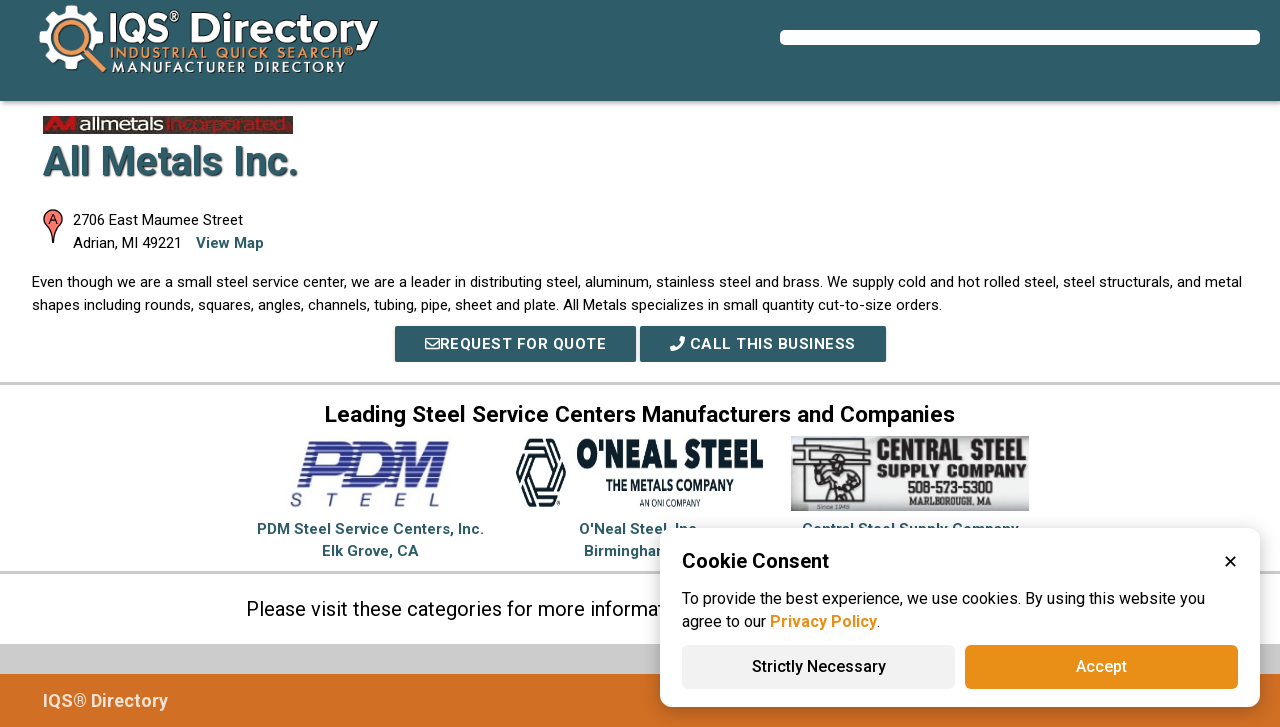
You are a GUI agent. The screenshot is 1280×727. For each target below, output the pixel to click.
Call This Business (763, 344)
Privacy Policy (823, 621)
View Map (230, 243)
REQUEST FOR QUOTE (516, 344)
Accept (1101, 666)
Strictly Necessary (819, 666)
